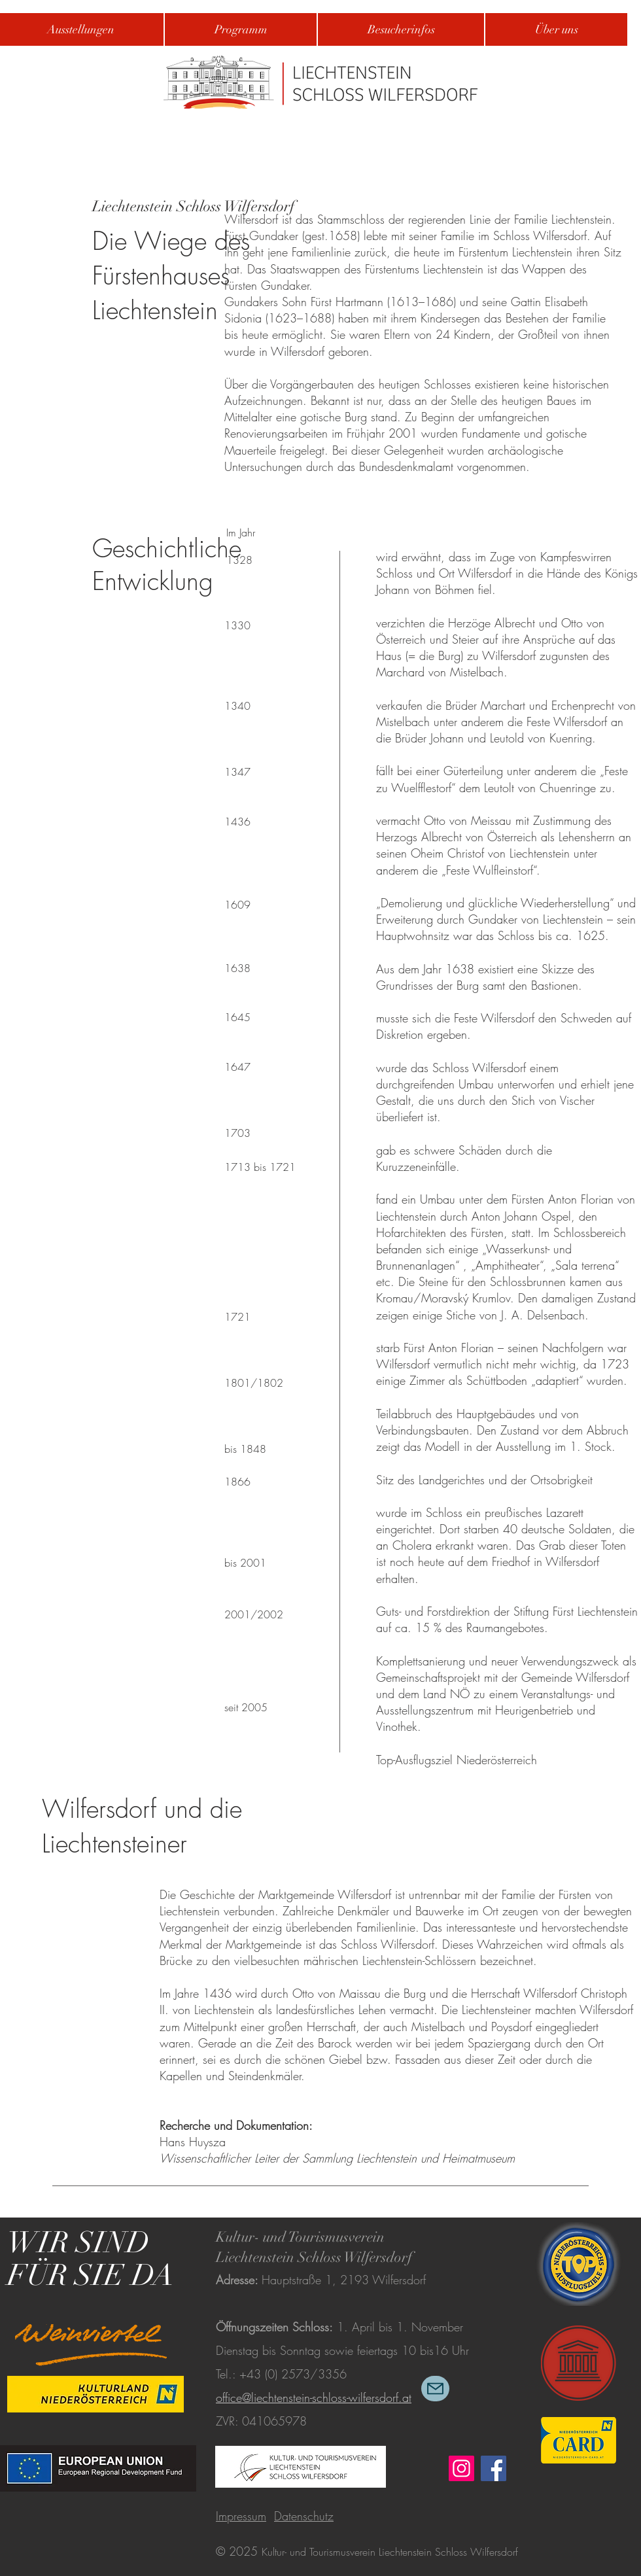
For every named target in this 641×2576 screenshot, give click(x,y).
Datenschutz (304, 2516)
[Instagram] (461, 2468)
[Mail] (435, 2388)
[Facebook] (493, 2468)
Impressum (241, 2516)
